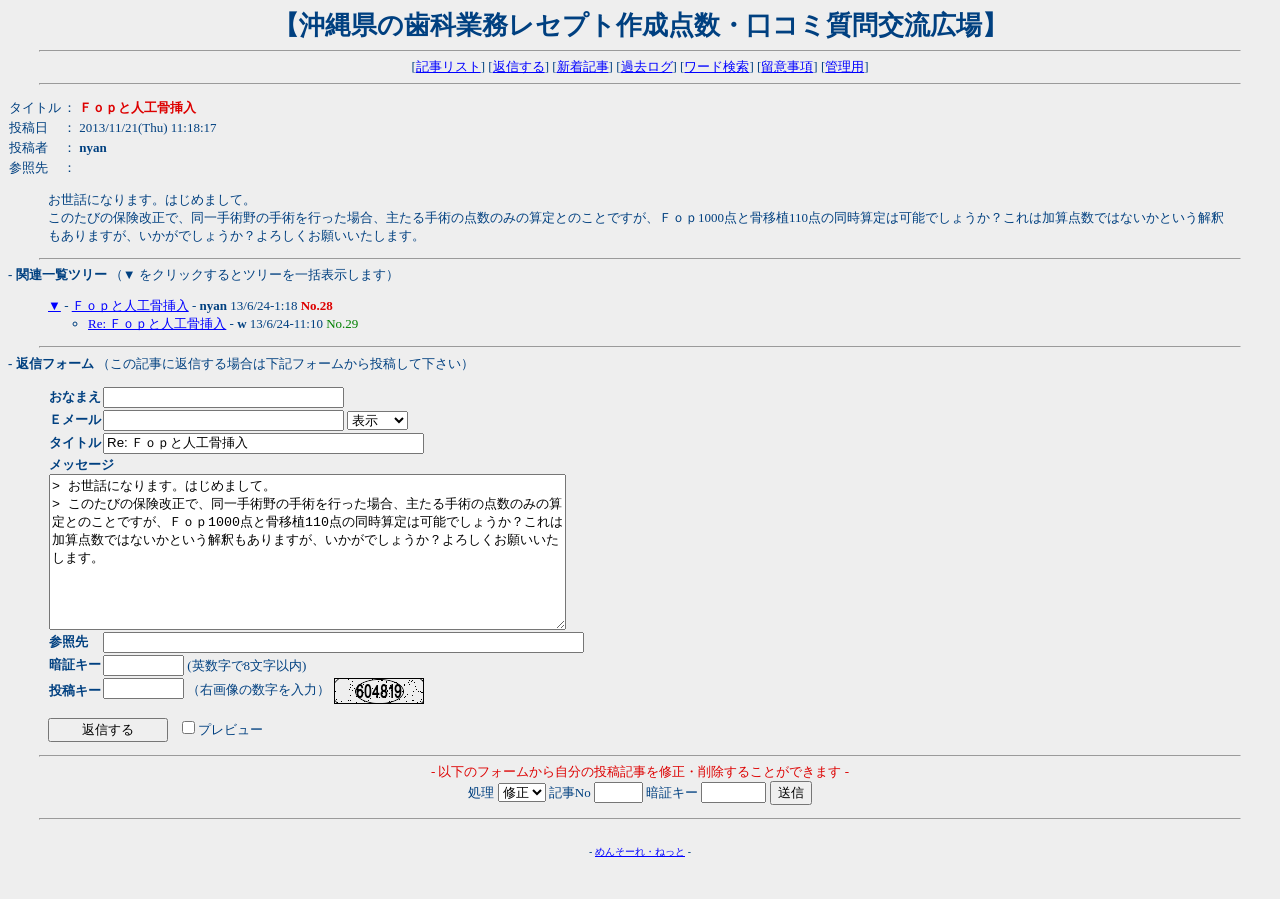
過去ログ (647, 66)
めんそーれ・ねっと (640, 881)
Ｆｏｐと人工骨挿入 (130, 305)
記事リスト (448, 66)
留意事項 (787, 66)
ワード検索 (716, 66)
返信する (519, 66)
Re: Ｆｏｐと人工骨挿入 (157, 323)
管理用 (844, 66)
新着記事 (583, 66)
